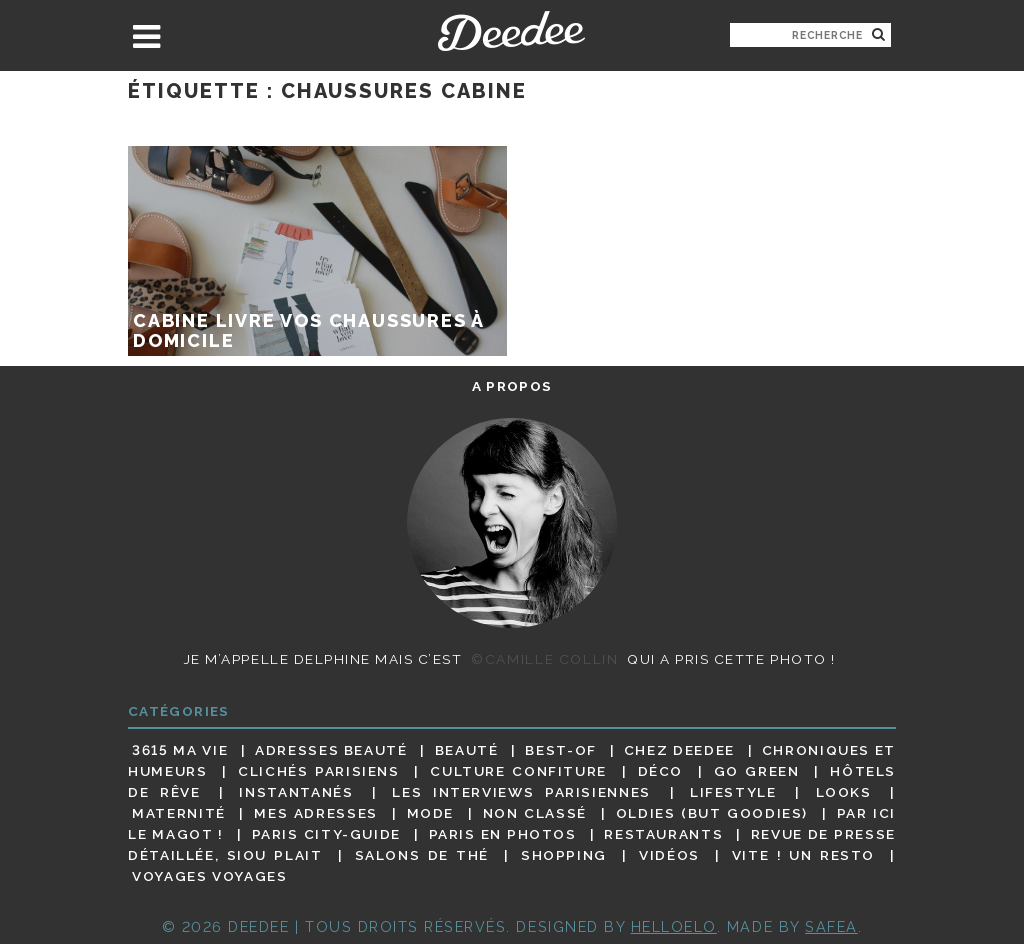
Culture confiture (518, 771)
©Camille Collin (544, 659)
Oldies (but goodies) (712, 813)
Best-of (560, 750)
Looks (844, 792)
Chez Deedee (679, 750)
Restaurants (663, 834)
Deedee (511, 31)
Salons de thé (422, 855)
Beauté (467, 750)
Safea (831, 926)
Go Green (757, 771)
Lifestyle (733, 792)
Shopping (564, 855)
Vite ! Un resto (803, 855)
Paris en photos (503, 834)
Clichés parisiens (319, 771)
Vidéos (669, 855)
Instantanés (296, 792)
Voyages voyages (209, 877)
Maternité (179, 813)
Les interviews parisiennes (521, 792)
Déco (661, 771)
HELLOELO (674, 926)
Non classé (535, 813)
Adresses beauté (331, 750)
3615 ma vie (180, 750)
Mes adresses (316, 813)
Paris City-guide (326, 834)
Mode (431, 813)
